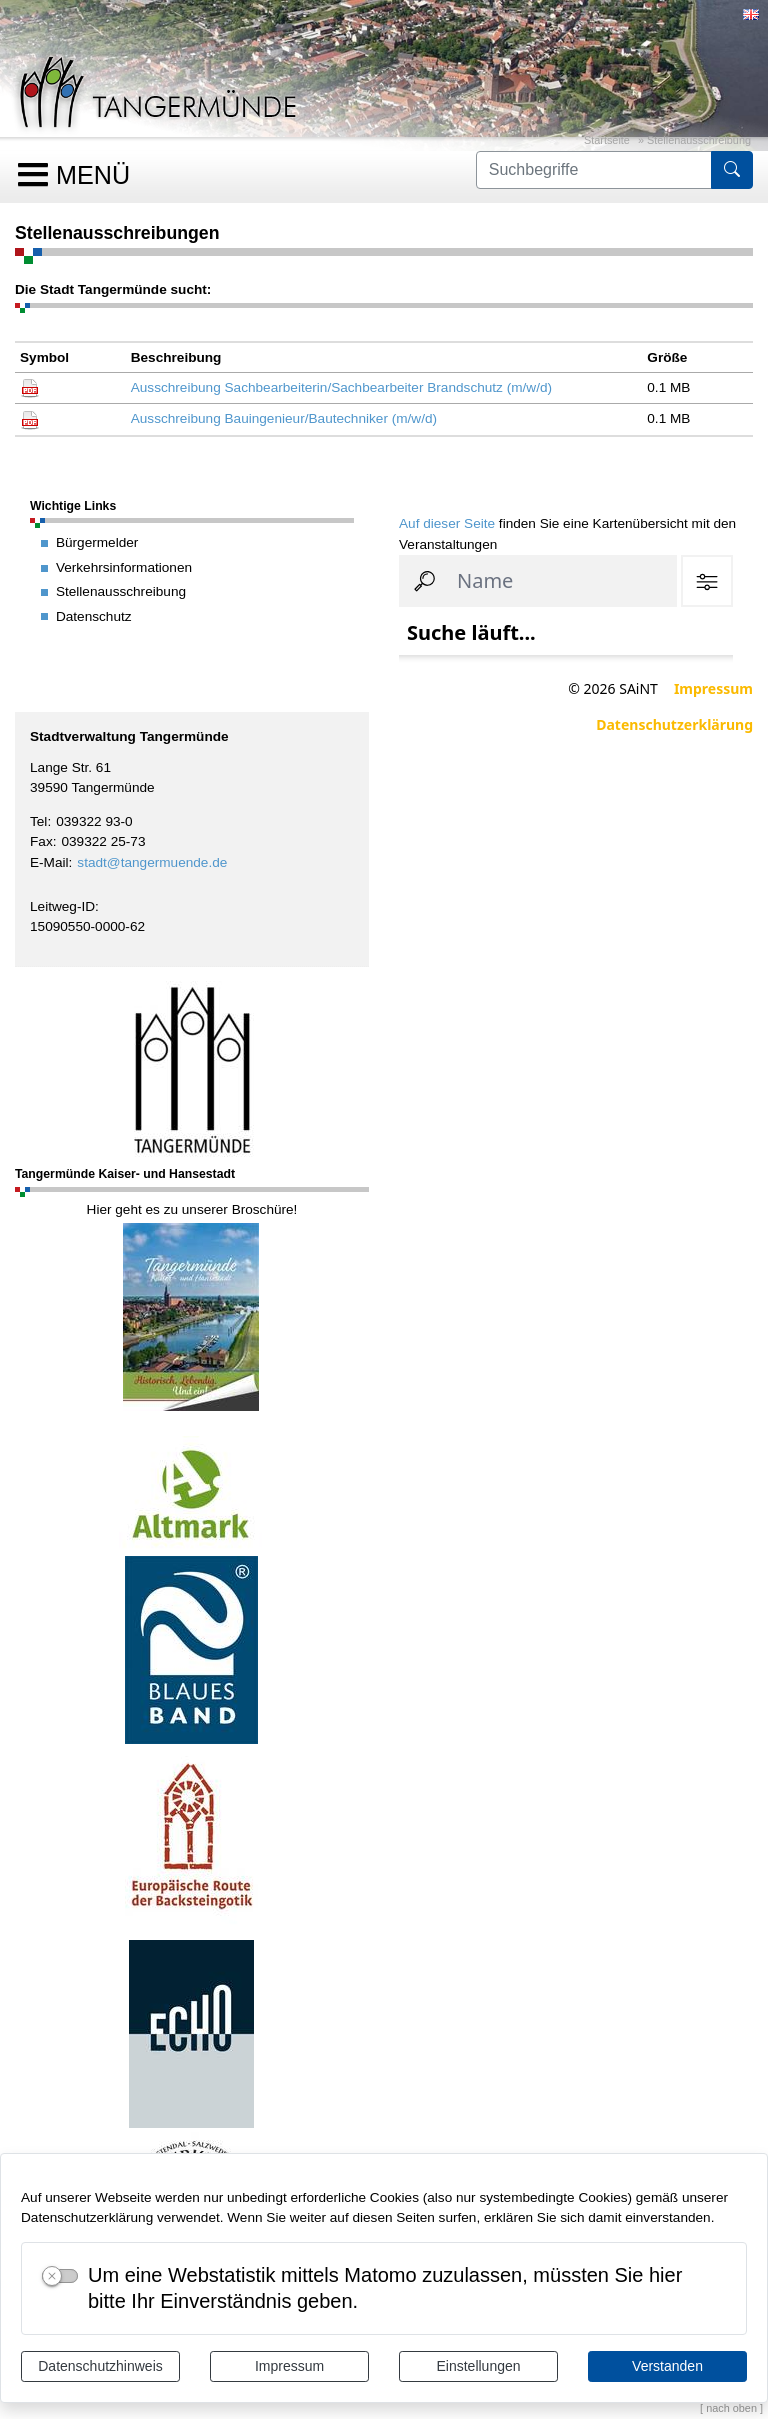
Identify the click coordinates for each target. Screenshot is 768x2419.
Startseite (607, 140)
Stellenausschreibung (699, 140)
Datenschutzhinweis (100, 2366)
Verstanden (667, 2366)
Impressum (289, 2366)
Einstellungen (478, 2366)
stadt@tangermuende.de (152, 862)
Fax (41, 841)
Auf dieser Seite (447, 523)
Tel (38, 821)
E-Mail (49, 862)
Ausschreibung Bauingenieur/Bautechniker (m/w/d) (284, 418)
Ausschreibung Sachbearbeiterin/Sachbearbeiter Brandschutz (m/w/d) (341, 387)
